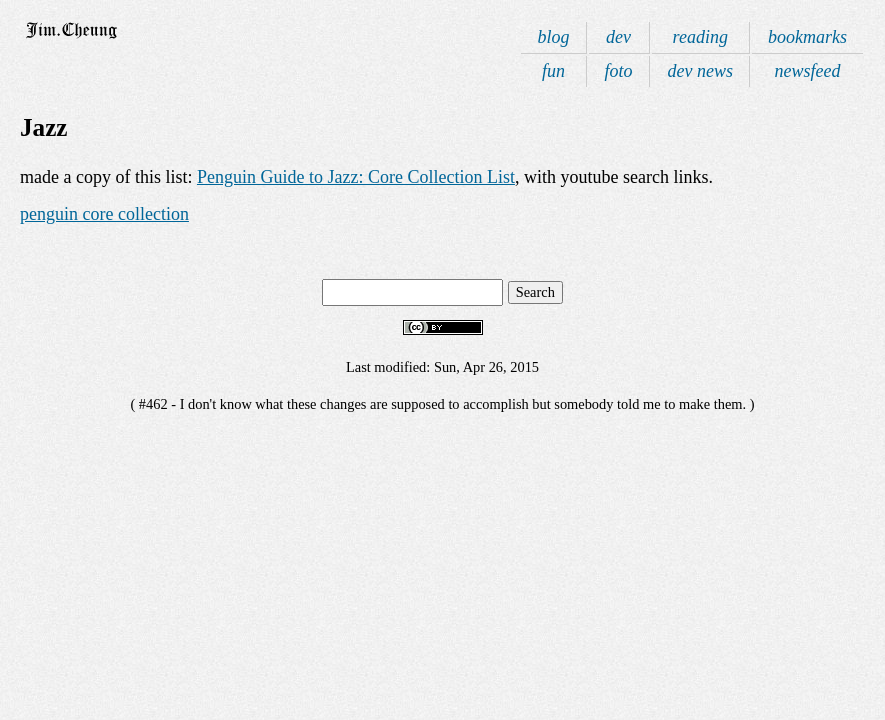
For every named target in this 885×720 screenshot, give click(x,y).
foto (619, 71)
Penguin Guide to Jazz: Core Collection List (356, 177)
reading (700, 37)
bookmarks (807, 37)
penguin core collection (104, 214)
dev (618, 37)
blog (553, 37)
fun (553, 71)
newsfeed (808, 71)
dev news (700, 71)
